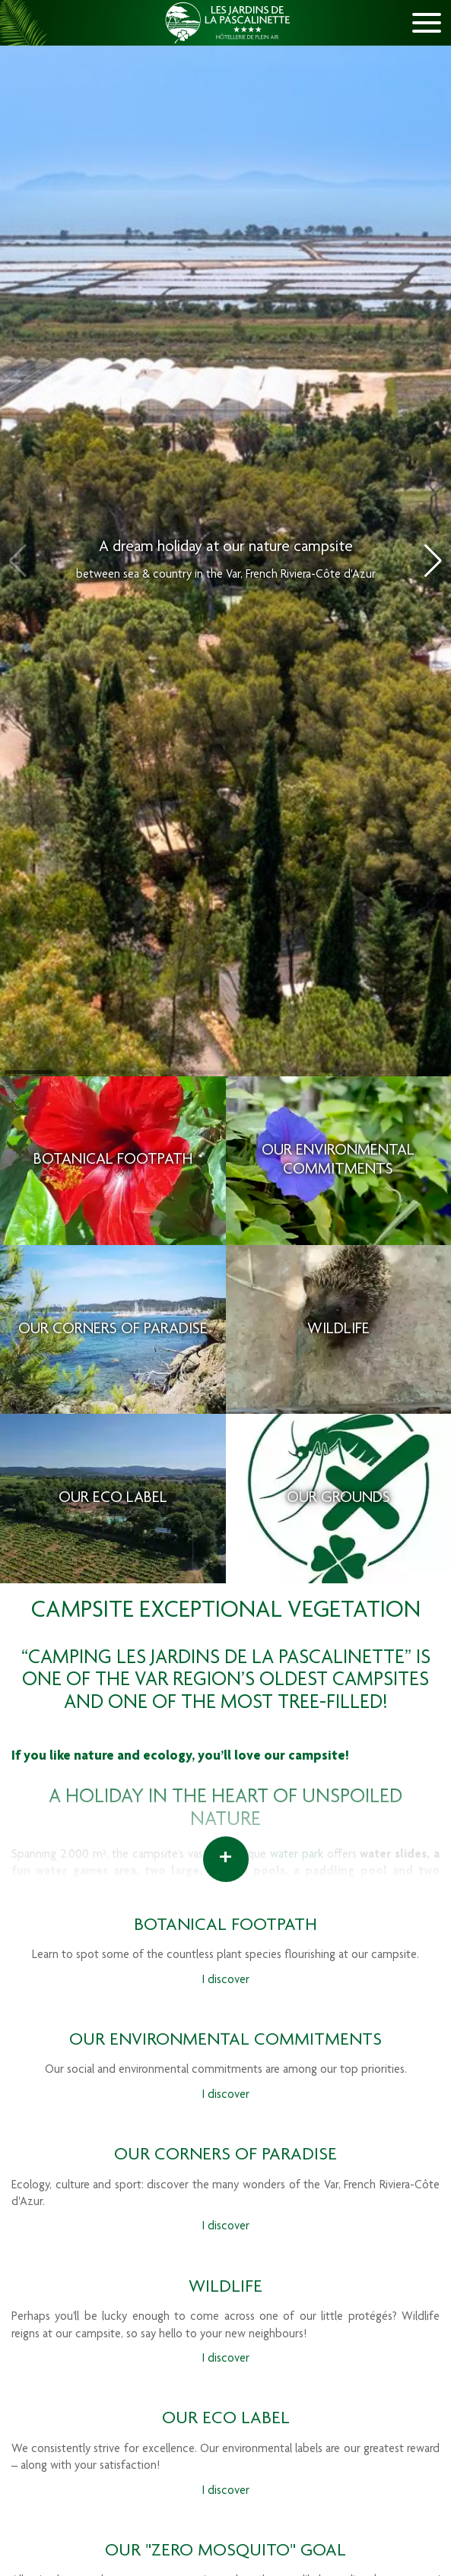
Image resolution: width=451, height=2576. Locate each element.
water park (296, 1855)
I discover (225, 1981)
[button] (433, 561)
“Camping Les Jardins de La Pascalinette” (216, 1659)
